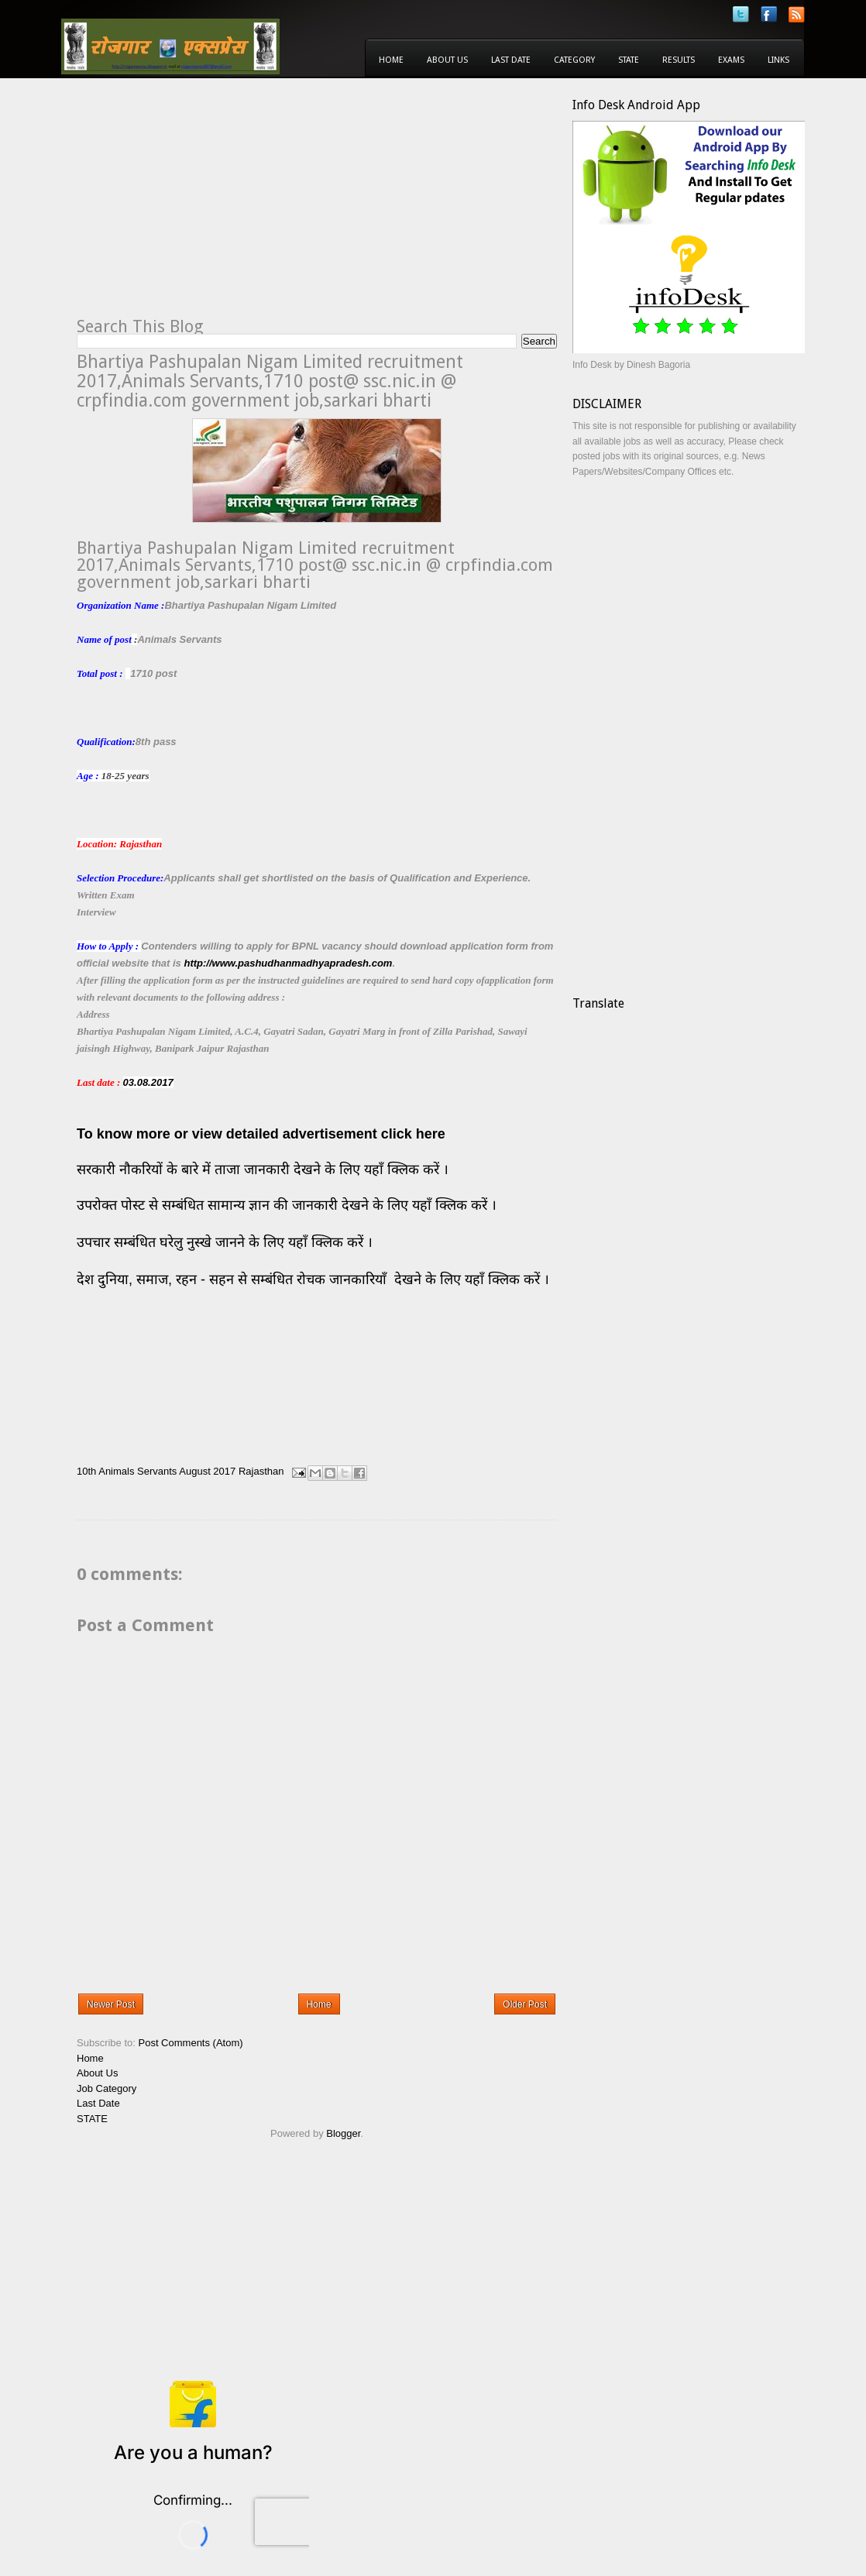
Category (574, 60)
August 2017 (207, 1472)
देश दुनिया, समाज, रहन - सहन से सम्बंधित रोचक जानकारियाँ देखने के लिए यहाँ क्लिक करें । (315, 1279)
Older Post (525, 2004)
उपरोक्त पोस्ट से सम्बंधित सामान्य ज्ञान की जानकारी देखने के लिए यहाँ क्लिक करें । (288, 1205)
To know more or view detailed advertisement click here (261, 1134)
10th (86, 1472)
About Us (447, 60)
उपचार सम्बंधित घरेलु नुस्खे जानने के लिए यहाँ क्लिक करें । (225, 1242)
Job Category (106, 2088)
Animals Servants (137, 1472)
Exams (731, 60)
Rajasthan (261, 1472)
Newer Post (111, 2004)
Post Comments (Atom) (191, 2043)
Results (678, 60)
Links (778, 60)
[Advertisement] (207, 206)
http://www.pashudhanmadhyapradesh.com (288, 963)
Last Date (511, 60)
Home (391, 60)
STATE (92, 2118)
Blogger (343, 2133)
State (628, 60)
